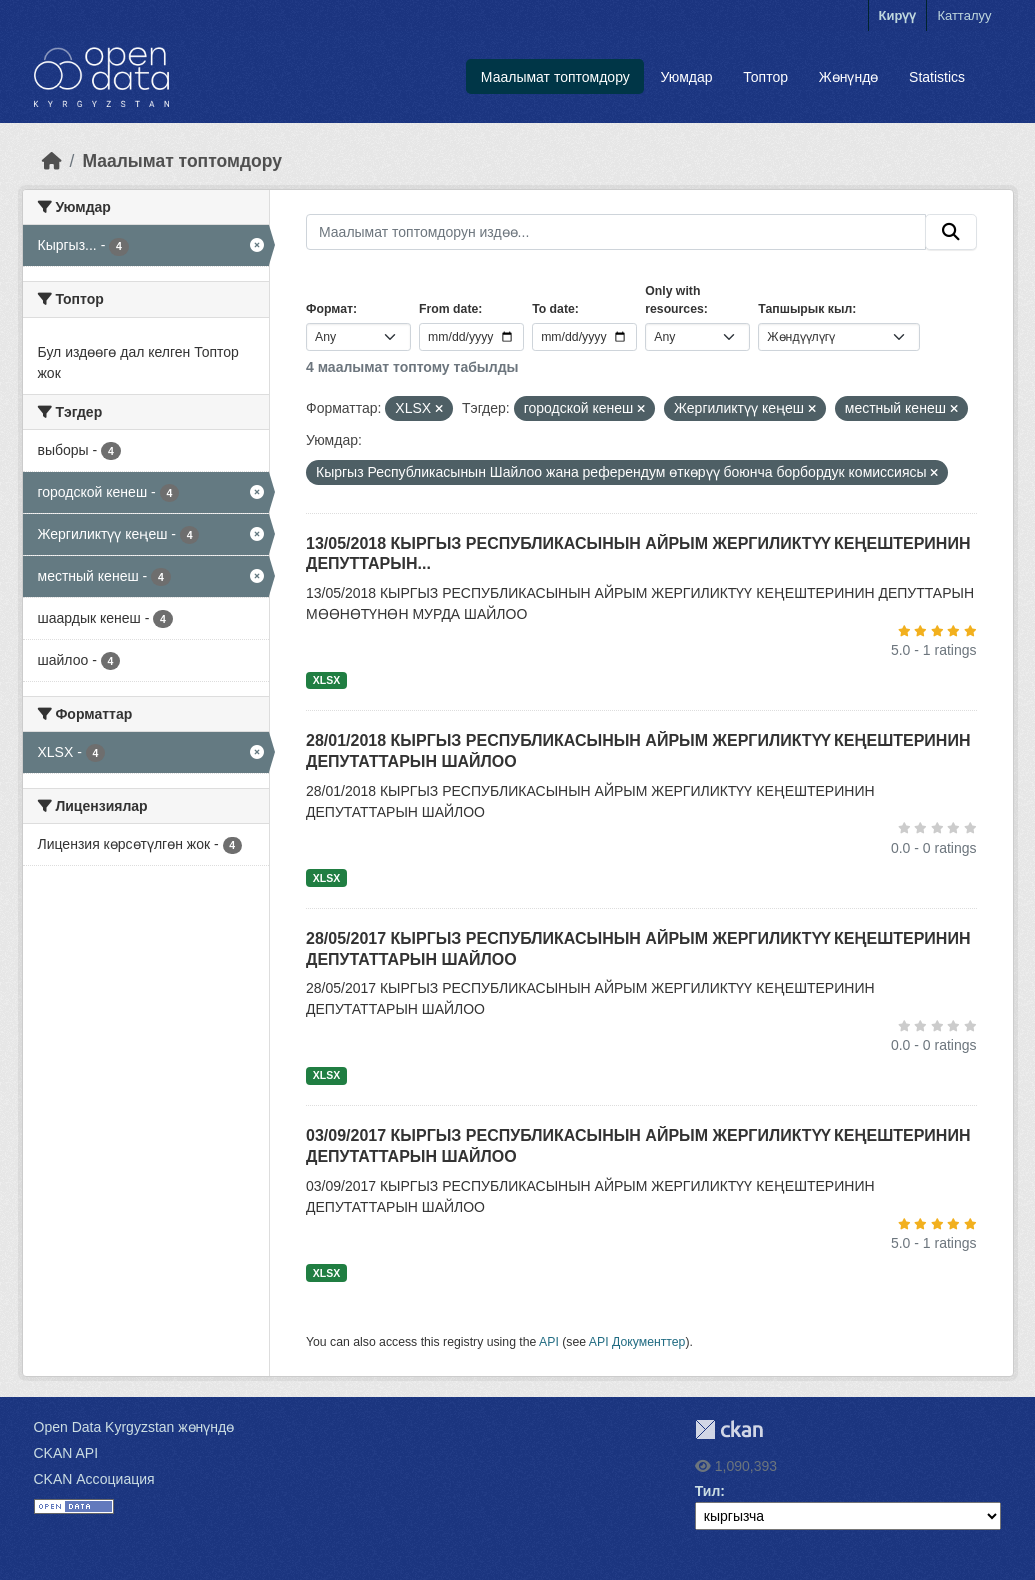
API (549, 1342)
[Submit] (951, 232)
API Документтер (637, 1342)
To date (553, 309)
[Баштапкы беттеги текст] (52, 161)
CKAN (729, 1429)
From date (448, 309)
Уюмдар (687, 77)
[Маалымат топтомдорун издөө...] (616, 232)
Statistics (937, 77)
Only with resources (674, 300)
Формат (329, 309)
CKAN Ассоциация (94, 1479)
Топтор (765, 77)
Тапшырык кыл (805, 309)
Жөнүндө (849, 77)
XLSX (326, 680)
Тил (708, 1491)
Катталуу (964, 15)
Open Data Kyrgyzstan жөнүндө (134, 1427)
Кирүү (898, 15)
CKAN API (66, 1453)
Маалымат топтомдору (555, 77)
